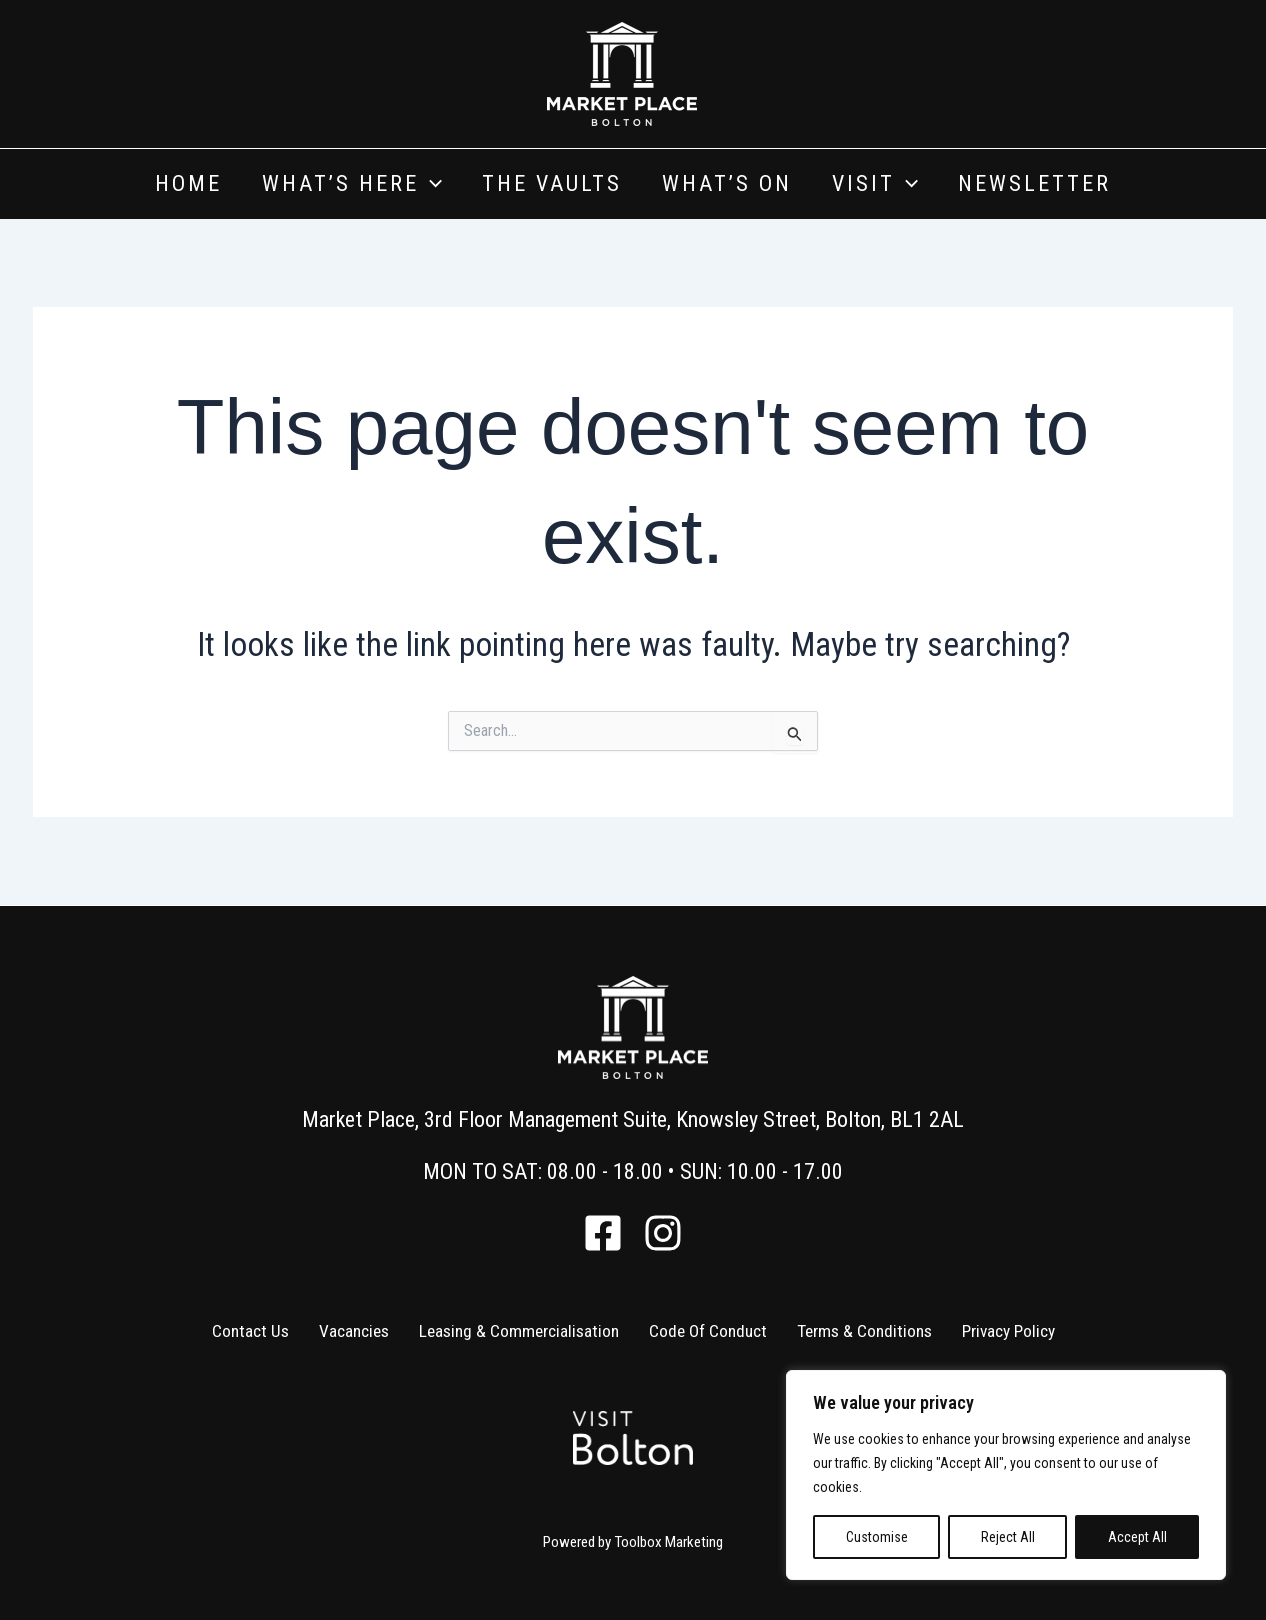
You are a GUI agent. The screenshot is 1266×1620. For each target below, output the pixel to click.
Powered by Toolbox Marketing (633, 1542)
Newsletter (1034, 183)
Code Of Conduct (707, 1331)
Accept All (1137, 1537)
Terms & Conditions (865, 1331)
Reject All (1008, 1537)
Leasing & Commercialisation (516, 1331)
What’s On (727, 183)
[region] (1006, 1475)
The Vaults (552, 183)
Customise (877, 1537)
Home (188, 183)
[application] (430, 184)
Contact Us (247, 1331)
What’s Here (352, 184)
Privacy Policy (1010, 1331)
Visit (875, 184)
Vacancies (351, 1331)
